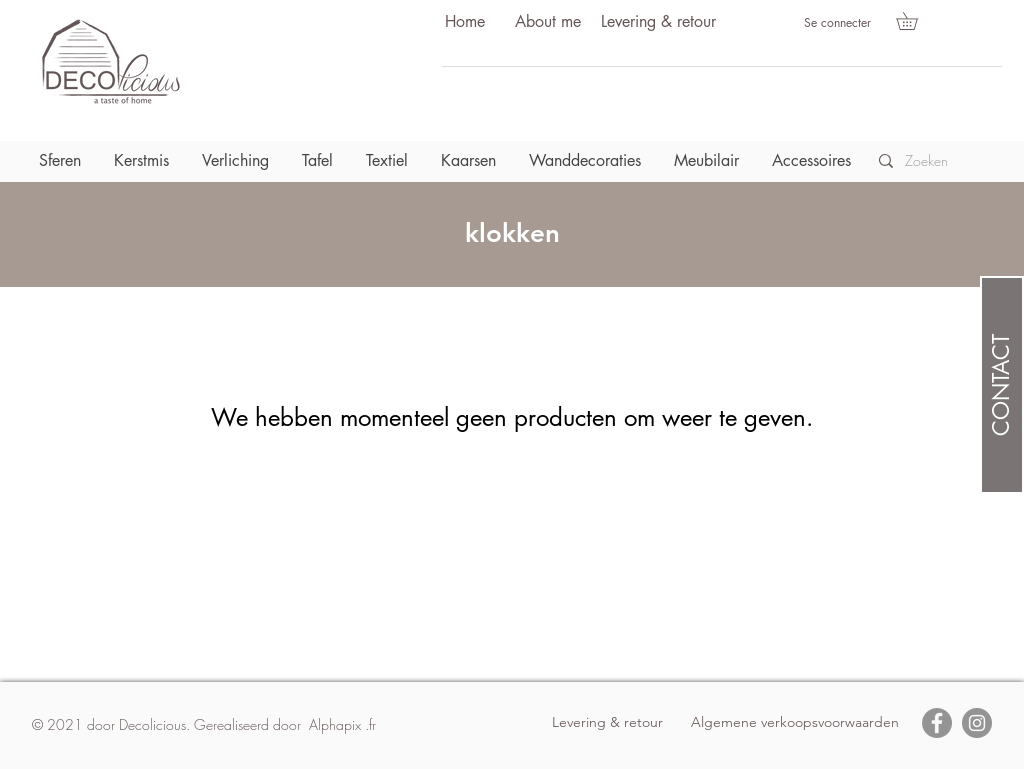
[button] (915, 21)
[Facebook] (937, 723)
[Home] (465, 22)
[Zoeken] (932, 161)
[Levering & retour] (658, 22)
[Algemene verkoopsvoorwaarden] (795, 723)
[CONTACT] (1002, 385)
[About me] (548, 22)
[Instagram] (977, 723)
